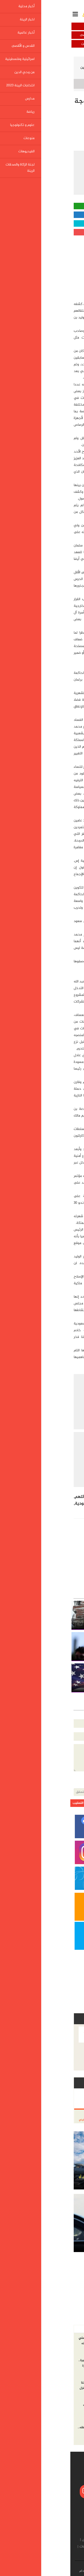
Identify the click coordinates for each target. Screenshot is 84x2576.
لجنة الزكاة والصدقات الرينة (43, 2553)
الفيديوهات (17, 2546)
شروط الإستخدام (20, 2571)
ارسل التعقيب (11, 1803)
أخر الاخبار (71, 2329)
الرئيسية (71, 61)
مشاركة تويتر (42, 223)
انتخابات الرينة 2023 (38, 2540)
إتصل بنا (41, 2571)
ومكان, (74, 1510)
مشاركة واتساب (42, 206)
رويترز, (37, 1497)
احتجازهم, (59, 1510)
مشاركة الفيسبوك (42, 215)
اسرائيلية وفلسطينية (63, 44)
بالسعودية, (13, 1504)
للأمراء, (54, 1504)
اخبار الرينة (21, 26)
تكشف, (22, 1497)
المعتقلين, (34, 1504)
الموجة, (71, 1504)
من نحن (57, 2571)
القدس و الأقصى (21, 35)
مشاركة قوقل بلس (42, 232)
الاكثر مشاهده (48, 2329)
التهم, (8, 1497)
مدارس (16, 2540)
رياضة (74, 2546)
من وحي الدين (21, 44)
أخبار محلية (63, 26)
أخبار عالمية (62, 35)
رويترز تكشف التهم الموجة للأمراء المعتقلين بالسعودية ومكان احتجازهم (43, 71)
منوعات (33, 2546)
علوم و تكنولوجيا (55, 2546)
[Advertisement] (47, 267)
